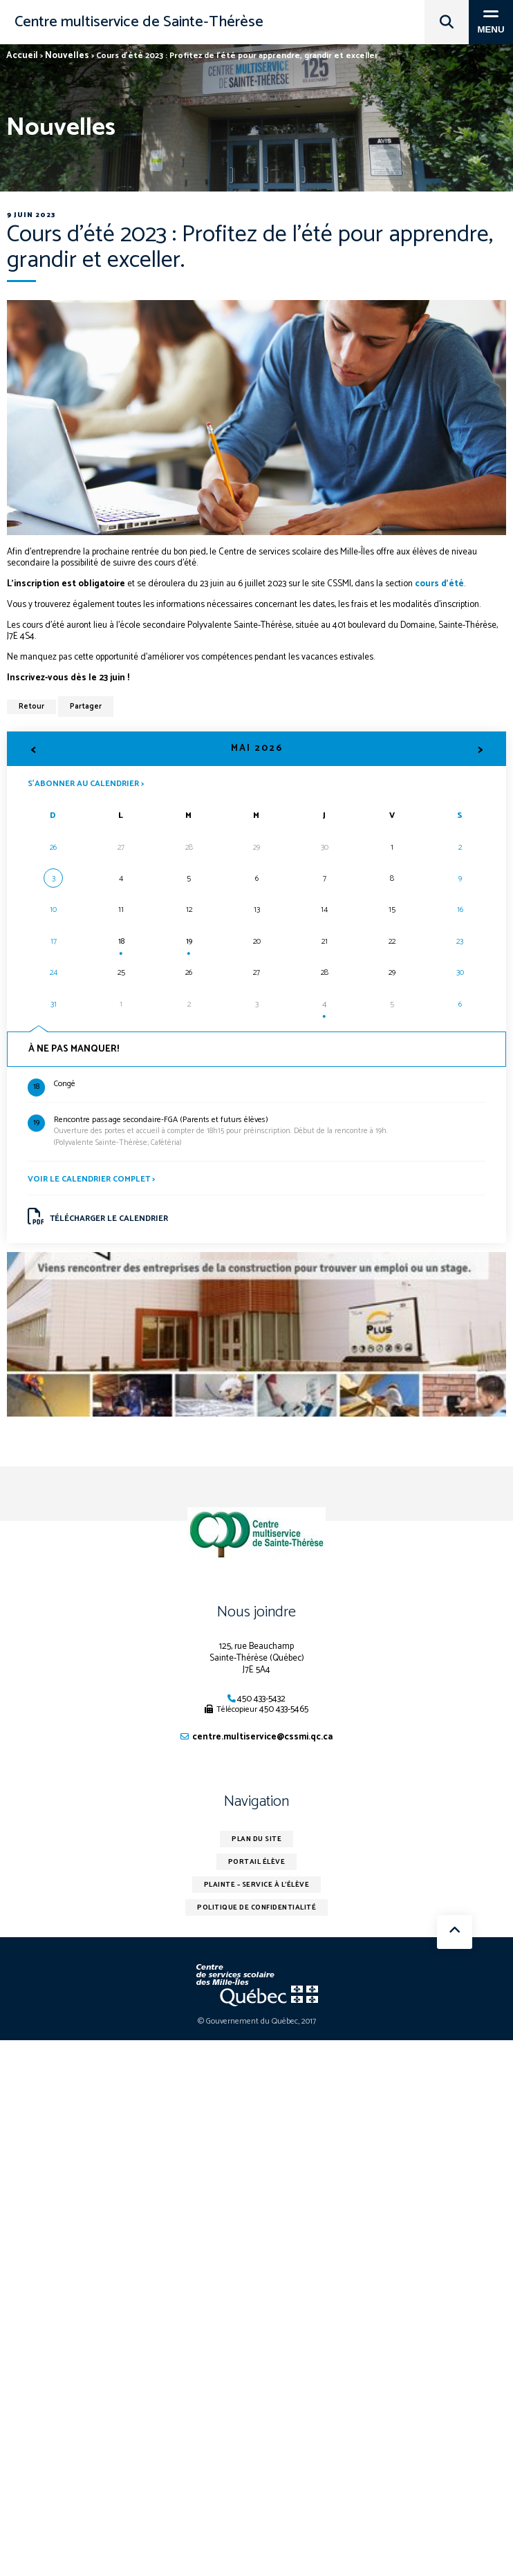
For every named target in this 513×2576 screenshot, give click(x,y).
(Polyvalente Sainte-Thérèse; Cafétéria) (269, 1131)
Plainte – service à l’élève (257, 1884)
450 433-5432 (261, 1699)
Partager (86, 706)
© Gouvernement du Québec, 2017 (257, 2021)
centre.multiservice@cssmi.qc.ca (262, 1737)
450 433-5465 (283, 1709)
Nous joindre (256, 1612)
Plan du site (256, 1839)
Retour (31, 706)
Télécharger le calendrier (98, 1216)
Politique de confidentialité (256, 1907)
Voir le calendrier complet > (91, 1179)
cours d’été (439, 584)
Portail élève (257, 1861)
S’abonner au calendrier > (86, 783)
